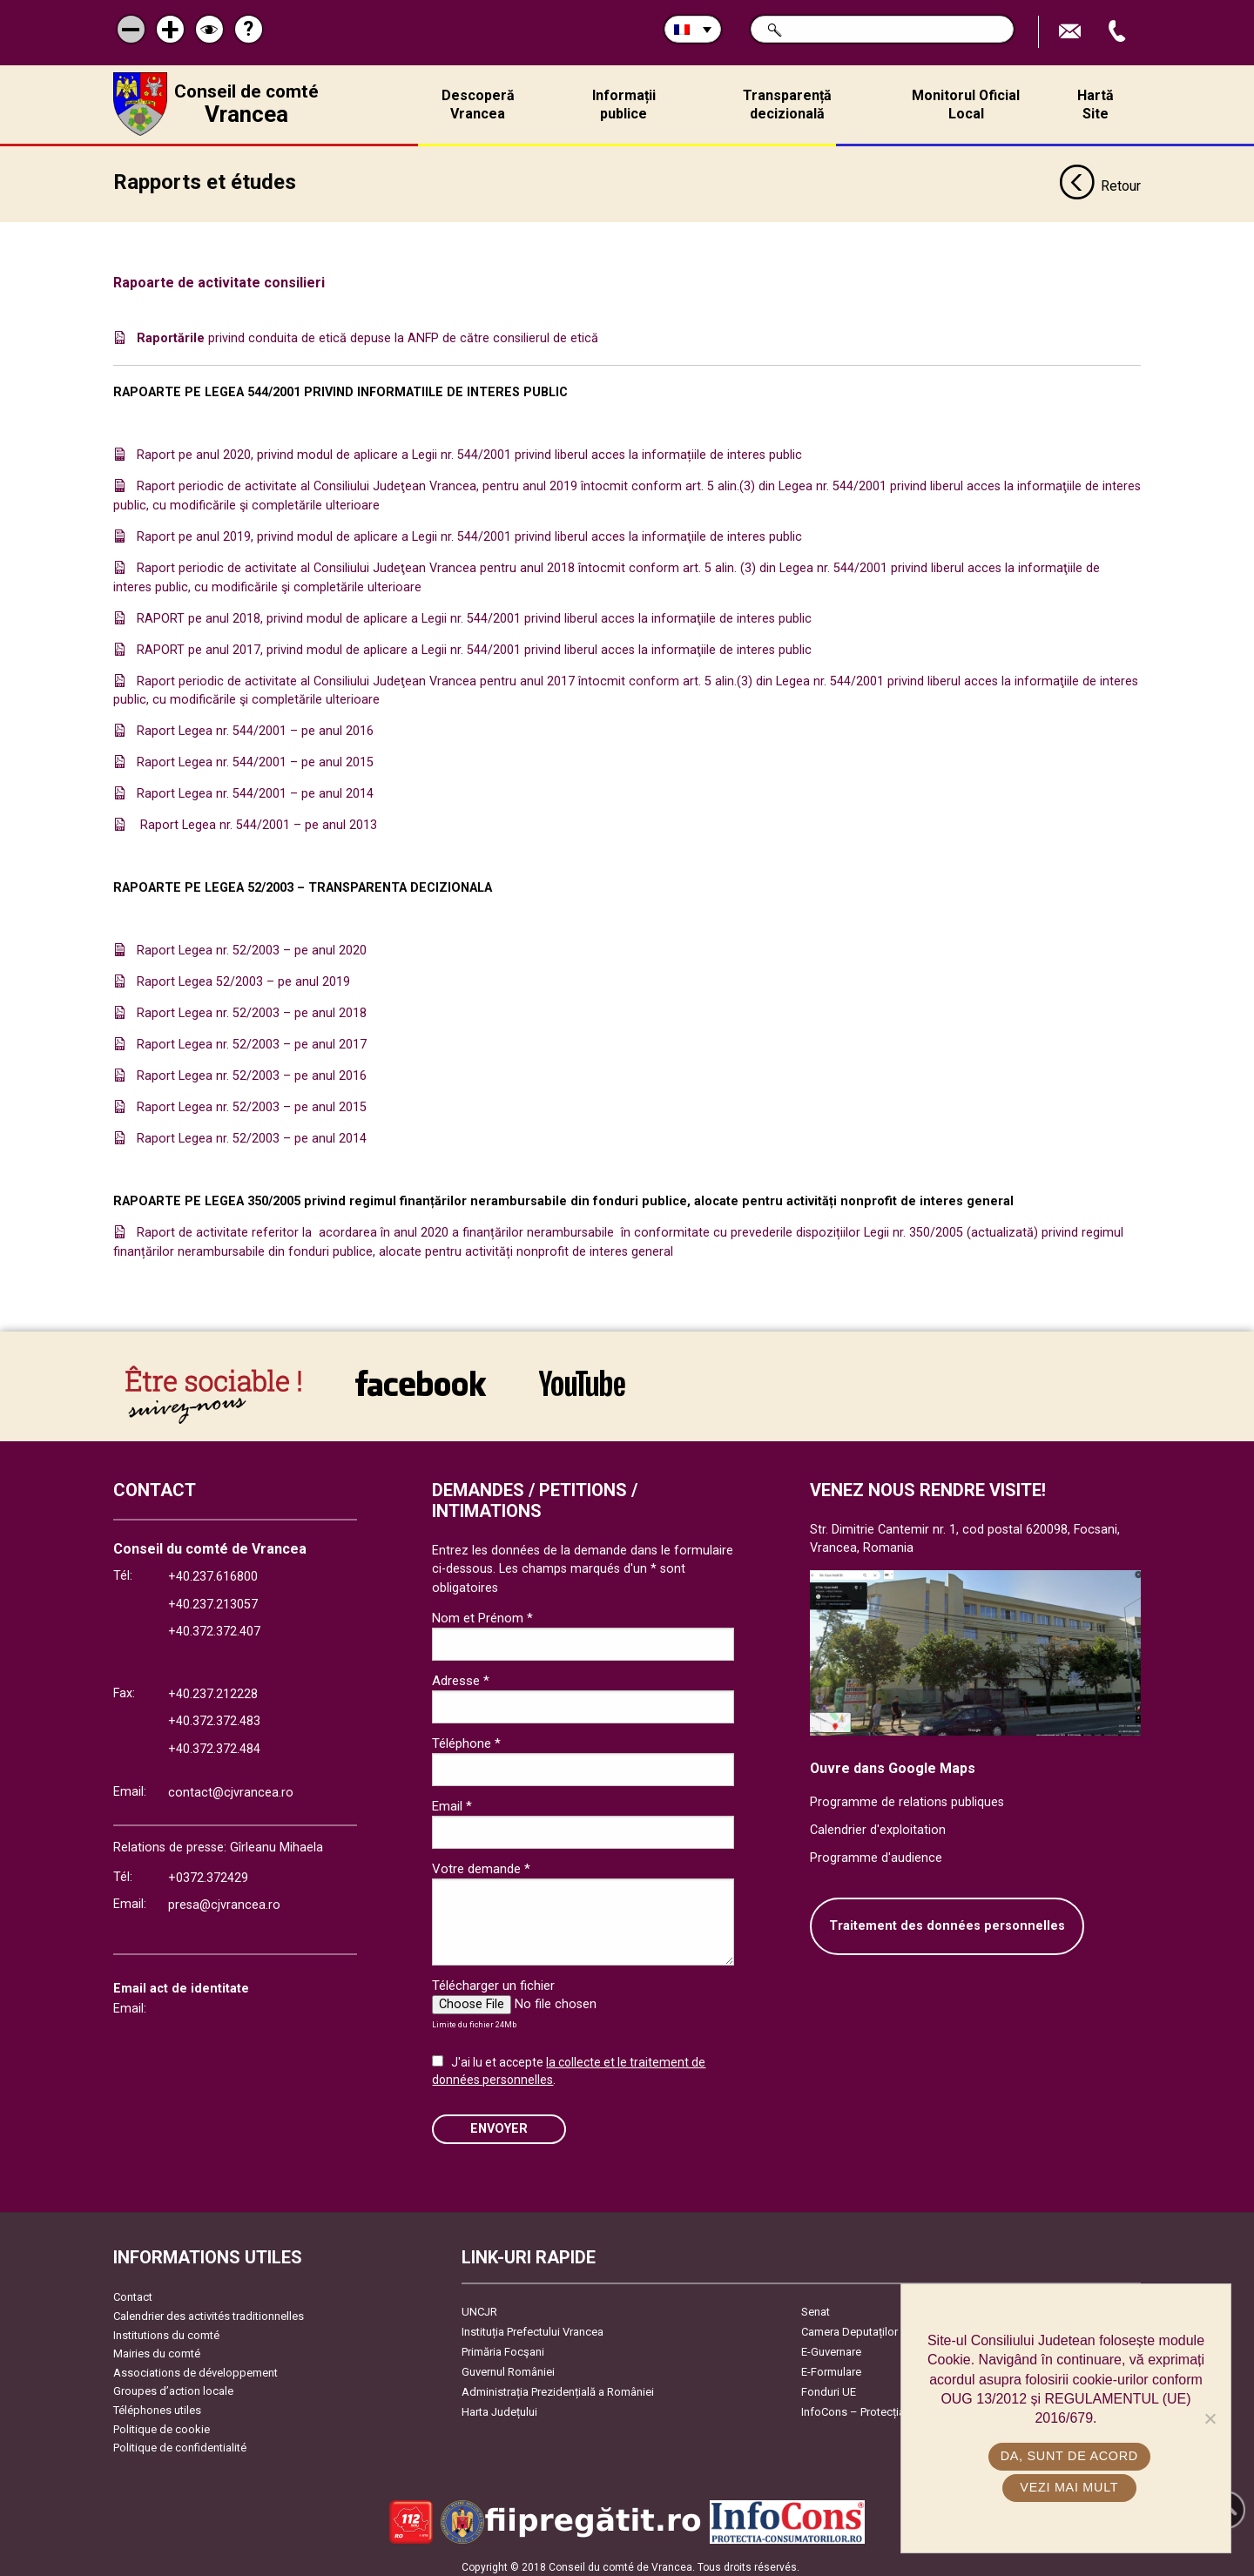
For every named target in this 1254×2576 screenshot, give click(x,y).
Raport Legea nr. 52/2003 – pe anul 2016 (252, 1069)
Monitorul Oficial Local (966, 104)
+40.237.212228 (213, 1688)
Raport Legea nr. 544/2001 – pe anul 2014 (255, 787)
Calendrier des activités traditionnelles (208, 2309)
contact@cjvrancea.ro (230, 1786)
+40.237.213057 (213, 1598)
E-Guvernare (831, 2345)
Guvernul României (508, 2365)
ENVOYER (499, 2122)
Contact (132, 2290)
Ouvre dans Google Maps (892, 1762)
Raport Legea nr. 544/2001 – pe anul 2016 (255, 725)
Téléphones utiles (157, 2404)
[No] (1209, 2418)
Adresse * (460, 1674)
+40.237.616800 (213, 1570)
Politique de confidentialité (179, 2441)
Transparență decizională (787, 104)
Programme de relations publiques (907, 1796)
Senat (815, 2305)
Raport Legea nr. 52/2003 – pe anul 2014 (252, 1132)
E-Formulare (831, 2365)
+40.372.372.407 (214, 1626)
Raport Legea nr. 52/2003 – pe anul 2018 (252, 1007)
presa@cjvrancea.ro (224, 1899)
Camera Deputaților (849, 2325)
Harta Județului (499, 2405)
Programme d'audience (876, 1851)
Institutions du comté (166, 2329)
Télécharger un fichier (493, 1979)
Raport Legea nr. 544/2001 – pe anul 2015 (255, 756)
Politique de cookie (161, 2423)
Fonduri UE (828, 2385)
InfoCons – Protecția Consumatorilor (893, 2405)
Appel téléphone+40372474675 (1119, 32)
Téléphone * (466, 1737)
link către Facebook (420, 1376)
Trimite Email (1072, 32)
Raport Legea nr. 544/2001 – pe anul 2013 (257, 819)
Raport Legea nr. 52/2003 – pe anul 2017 (252, 1038)
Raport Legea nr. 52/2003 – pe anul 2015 (252, 1101)
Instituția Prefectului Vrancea (532, 2325)
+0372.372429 (208, 1872)
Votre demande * (481, 1863)
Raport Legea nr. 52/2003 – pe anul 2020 (252, 944)
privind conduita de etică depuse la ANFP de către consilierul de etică (367, 332)
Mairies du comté (156, 2347)
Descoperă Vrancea (478, 104)
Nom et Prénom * (482, 1612)
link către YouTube (582, 1376)
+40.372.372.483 (214, 1715)
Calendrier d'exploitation (878, 1824)
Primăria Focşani (503, 2345)
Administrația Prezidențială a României (558, 2385)
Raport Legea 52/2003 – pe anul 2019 (243, 975)
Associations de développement (195, 2366)
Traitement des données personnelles (947, 1919)
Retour (1100, 181)
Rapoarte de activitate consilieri (220, 277)
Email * (452, 1800)
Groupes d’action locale (173, 2385)
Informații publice (624, 104)
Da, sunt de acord (1070, 2456)
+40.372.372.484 (214, 1743)
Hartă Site (1095, 104)
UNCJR (479, 2305)
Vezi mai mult (1070, 2487)
